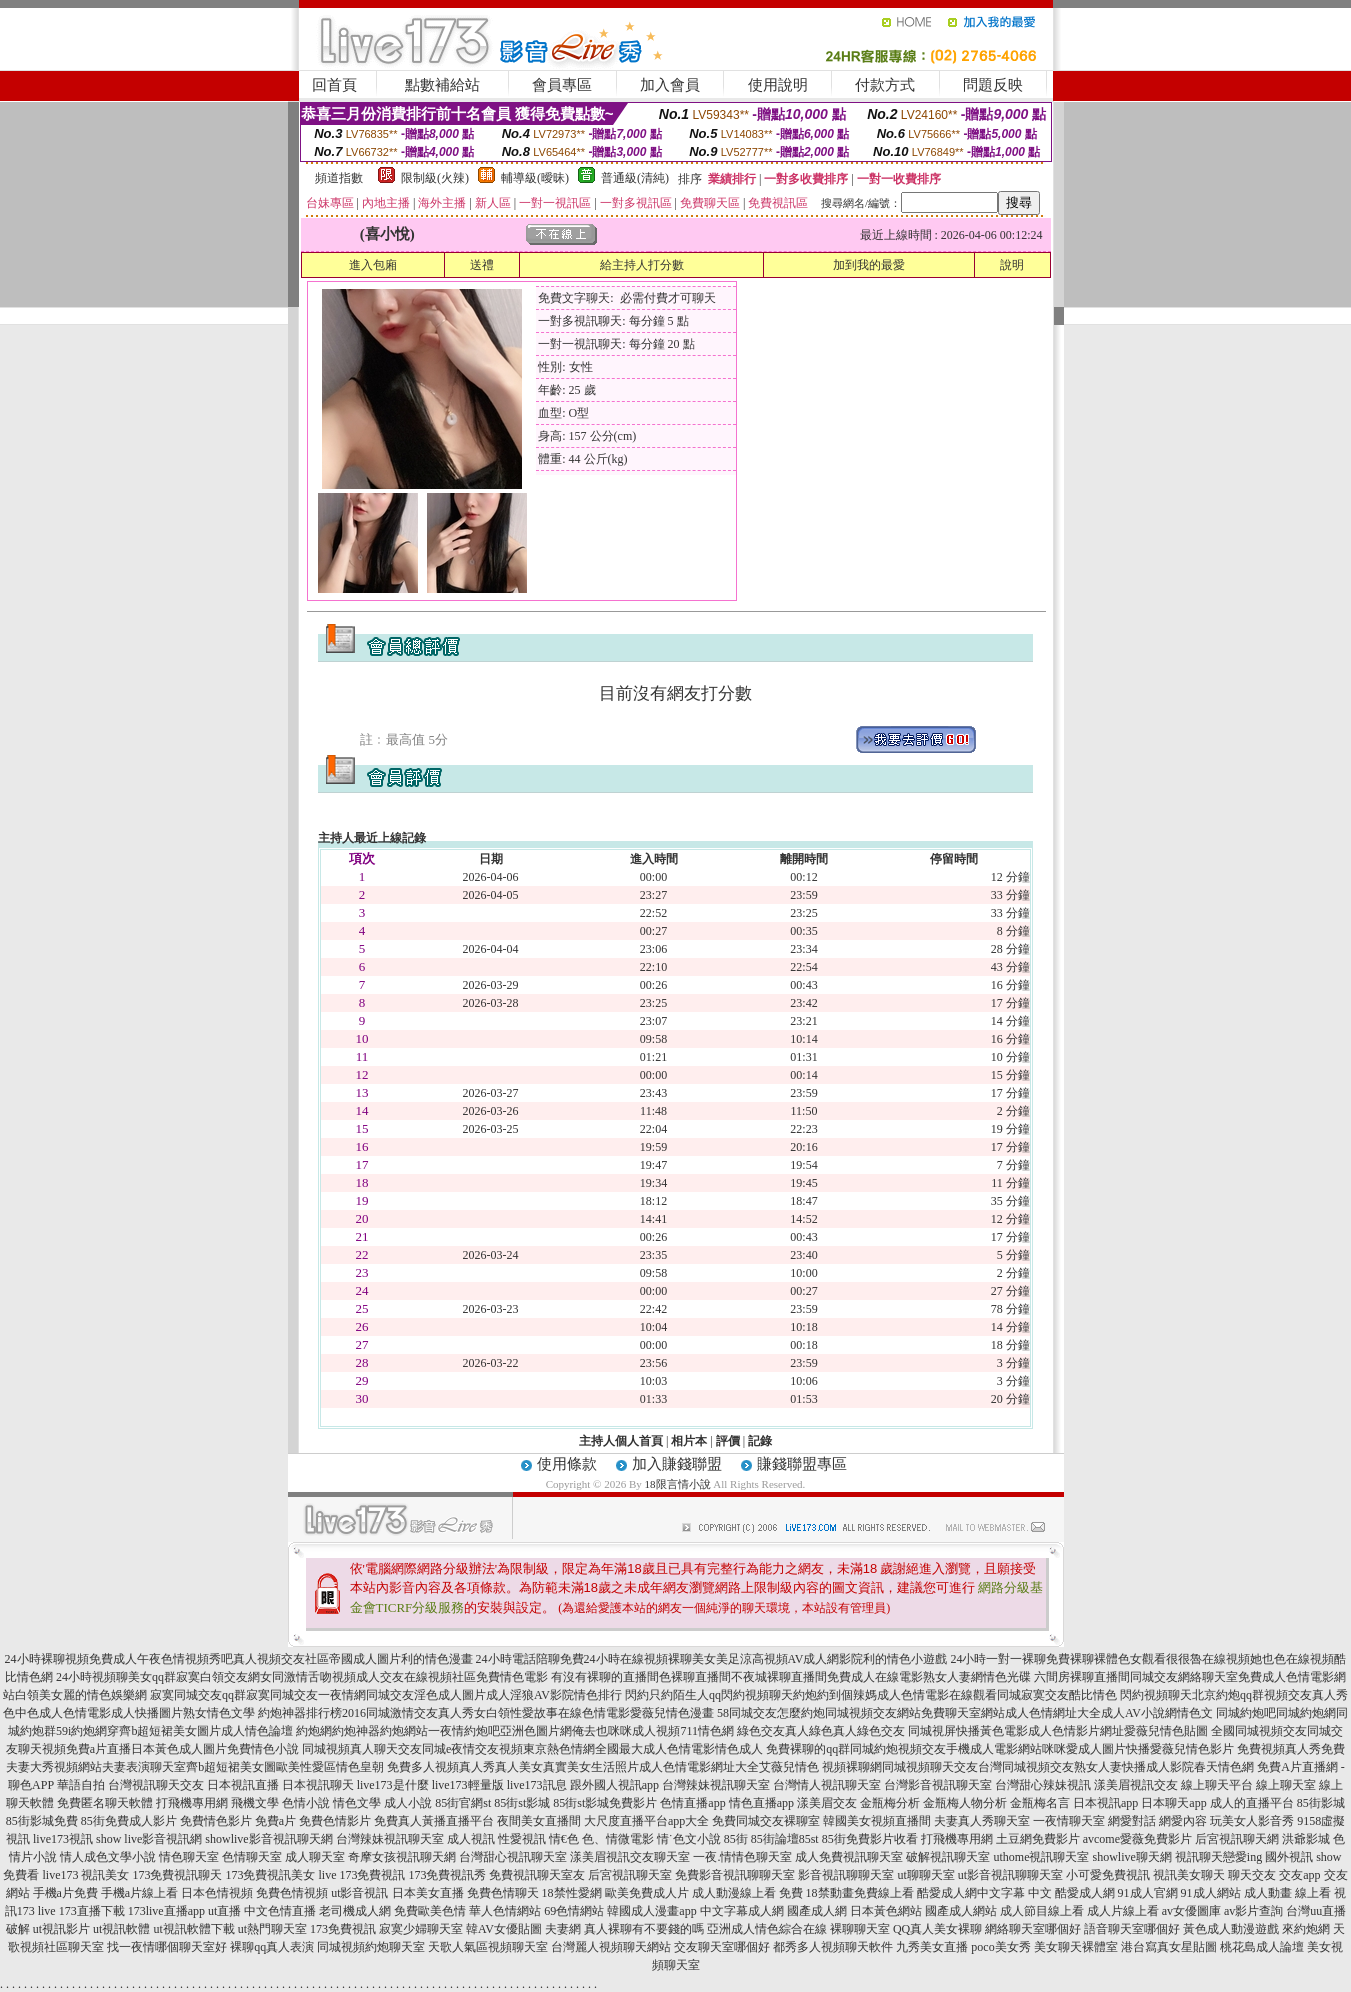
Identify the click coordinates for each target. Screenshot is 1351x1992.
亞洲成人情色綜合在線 (767, 1929)
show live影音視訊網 (149, 1839)
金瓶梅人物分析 (965, 1803)
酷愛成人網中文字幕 (971, 1893)
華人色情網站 (505, 1911)
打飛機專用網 (192, 1803)
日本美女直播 (428, 1893)
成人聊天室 (315, 1857)
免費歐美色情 (430, 1911)
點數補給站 (442, 85)
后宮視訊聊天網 (1237, 1839)
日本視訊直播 (243, 1785)
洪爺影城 (1306, 1839)
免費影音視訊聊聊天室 (735, 1875)
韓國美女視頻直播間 (877, 1821)
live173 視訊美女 (85, 1875)
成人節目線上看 (1042, 1911)
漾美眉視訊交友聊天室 (630, 1857)
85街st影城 (522, 1803)
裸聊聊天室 (860, 1929)
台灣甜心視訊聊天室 (513, 1857)
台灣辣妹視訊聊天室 (716, 1785)
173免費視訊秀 (447, 1875)
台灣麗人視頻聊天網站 (611, 1947)
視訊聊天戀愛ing (1218, 1857)
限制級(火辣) (435, 178)
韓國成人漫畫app (651, 1911)
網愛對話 (1132, 1821)
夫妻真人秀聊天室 (982, 1821)
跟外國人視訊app (614, 1785)
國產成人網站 (961, 1911)
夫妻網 (563, 1929)
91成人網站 (1211, 1893)
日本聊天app (1173, 1803)
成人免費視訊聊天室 (849, 1857)
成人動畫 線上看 (1287, 1893)
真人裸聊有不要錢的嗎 (644, 1929)
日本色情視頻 (217, 1893)
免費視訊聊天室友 (537, 1875)
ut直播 (224, 1911)
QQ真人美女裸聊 (937, 1929)
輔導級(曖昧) (535, 178)
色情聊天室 (252, 1857)
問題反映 (993, 85)
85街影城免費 (42, 1821)
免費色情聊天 (503, 1893)
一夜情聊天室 (1069, 1821)
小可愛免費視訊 (1108, 1875)
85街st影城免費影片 (605, 1803)
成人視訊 (471, 1839)
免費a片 (275, 1821)
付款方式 (885, 85)
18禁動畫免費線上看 (860, 1893)
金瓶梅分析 (890, 1803)
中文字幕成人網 (742, 1911)
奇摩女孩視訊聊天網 (402, 1857)
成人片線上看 (1123, 1911)
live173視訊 (63, 1839)
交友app (1299, 1875)
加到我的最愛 (869, 265)
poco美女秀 (1000, 1947)
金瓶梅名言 (1040, 1803)
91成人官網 (1148, 1893)
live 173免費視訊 (361, 1875)
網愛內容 (1183, 1821)
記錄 (760, 1441)
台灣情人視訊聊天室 (827, 1785)
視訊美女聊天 (1189, 1875)
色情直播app (692, 1803)
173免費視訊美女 (270, 1875)
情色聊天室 (189, 1857)
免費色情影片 (335, 1821)
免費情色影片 (216, 1821)
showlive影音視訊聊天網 (268, 1839)
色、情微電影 (618, 1839)
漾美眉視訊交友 (1136, 1785)
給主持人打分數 (642, 265)
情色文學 (357, 1803)
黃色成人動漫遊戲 (1231, 1929)
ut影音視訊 (359, 1893)
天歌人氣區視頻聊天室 (488, 1947)
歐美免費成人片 (647, 1893)
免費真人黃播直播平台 (434, 1821)
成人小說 (408, 1803)
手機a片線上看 (139, 1893)
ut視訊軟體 (121, 1929)
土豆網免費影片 (1038, 1839)
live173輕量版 (468, 1785)
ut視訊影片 (61, 1929)
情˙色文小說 (689, 1839)
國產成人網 (817, 1911)
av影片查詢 (1253, 1911)
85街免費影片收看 (870, 1839)
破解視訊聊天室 (948, 1857)
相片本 (689, 1441)
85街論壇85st (785, 1839)
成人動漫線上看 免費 (747, 1893)
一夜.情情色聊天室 (742, 1857)
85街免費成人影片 (129, 1821)
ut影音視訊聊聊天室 (1010, 1875)
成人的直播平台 (1252, 1803)
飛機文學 (255, 1803)
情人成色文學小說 (108, 1857)
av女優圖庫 (1191, 1911)
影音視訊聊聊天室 (846, 1875)
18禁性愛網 (572, 1893)
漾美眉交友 (827, 1803)
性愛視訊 (522, 1839)
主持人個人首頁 (621, 1441)
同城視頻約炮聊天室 (371, 1947)
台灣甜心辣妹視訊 (1043, 1785)
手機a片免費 (65, 1893)
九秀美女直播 (932, 1947)
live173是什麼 (393, 1785)
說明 (1012, 265)
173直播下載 (92, 1911)
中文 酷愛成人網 (1071, 1893)
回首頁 (334, 85)
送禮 (482, 265)
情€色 (564, 1839)
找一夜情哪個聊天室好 (167, 1947)
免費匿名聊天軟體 (105, 1803)
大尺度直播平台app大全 (646, 1821)
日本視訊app (1105, 1803)
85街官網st (463, 1803)
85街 (736, 1839)
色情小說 (306, 1803)
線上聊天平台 (1217, 1785)
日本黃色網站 (886, 1911)
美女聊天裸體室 (1076, 1947)
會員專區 (562, 85)
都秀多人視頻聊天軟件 (833, 1947)
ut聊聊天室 (925, 1875)
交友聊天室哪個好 (722, 1947)
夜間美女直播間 (539, 1821)
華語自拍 (81, 1785)
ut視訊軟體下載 (193, 1929)
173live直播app (166, 1911)
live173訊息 (537, 1785)
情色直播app (761, 1803)
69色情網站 (574, 1911)
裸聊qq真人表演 (272, 1947)
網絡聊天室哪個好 (1033, 1929)
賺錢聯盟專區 (802, 1464)
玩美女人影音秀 (1252, 1821)
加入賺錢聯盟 (677, 1464)
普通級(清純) (635, 178)
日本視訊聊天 (318, 1785)
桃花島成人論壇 (1262, 1947)
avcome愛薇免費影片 (1137, 1839)
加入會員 (670, 85)
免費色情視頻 (292, 1893)
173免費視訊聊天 (177, 1875)
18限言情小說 (678, 1484)
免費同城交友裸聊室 (766, 1821)
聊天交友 (1252, 1875)
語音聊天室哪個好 (1132, 1929)
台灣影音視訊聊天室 (938, 1785)
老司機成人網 (355, 1911)
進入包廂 (373, 265)
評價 (728, 1441)
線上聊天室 (1286, 1785)
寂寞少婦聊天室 (421, 1929)
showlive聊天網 (1131, 1857)
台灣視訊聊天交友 (156, 1785)
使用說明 (778, 85)
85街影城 (1321, 1803)
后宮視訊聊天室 (630, 1875)
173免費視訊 (343, 1929)
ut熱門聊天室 (272, 1929)
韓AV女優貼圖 (504, 1929)
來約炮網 (1306, 1929)
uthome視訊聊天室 (1041, 1857)
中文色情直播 (280, 1911)
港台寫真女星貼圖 (1169, 1947)
